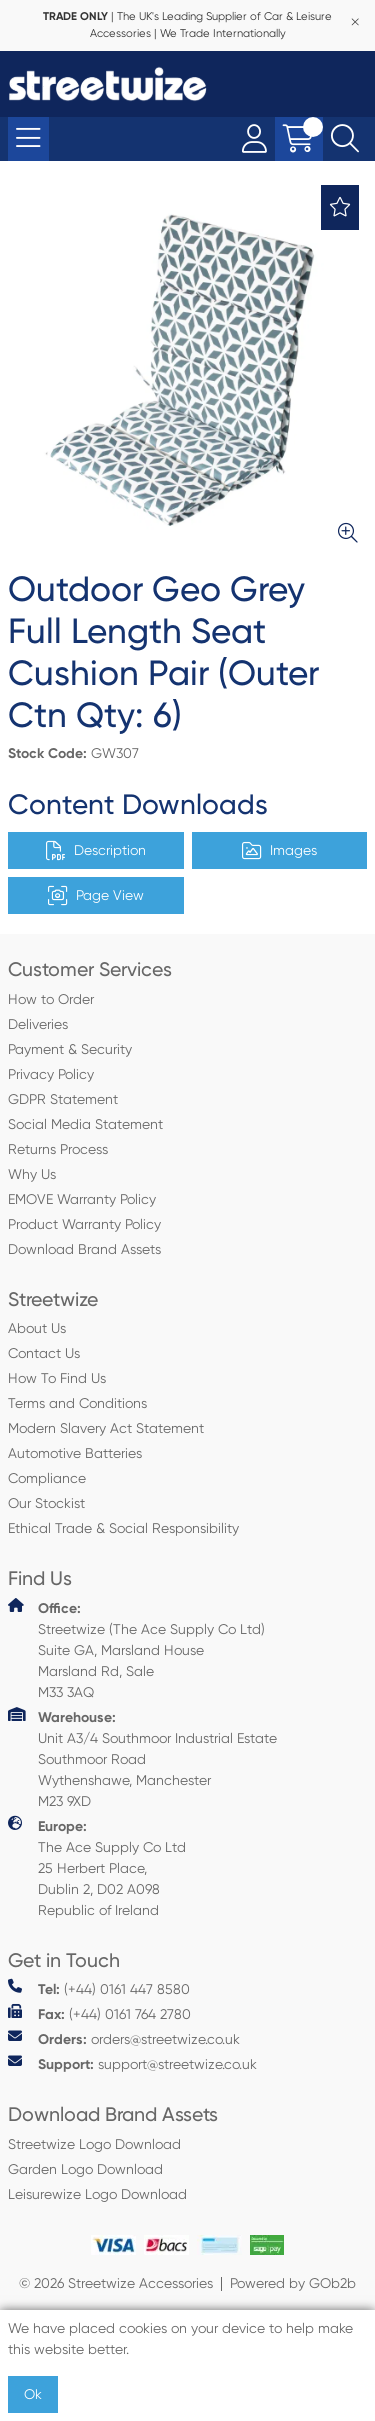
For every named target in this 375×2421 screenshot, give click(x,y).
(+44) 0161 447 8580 (99, 1988)
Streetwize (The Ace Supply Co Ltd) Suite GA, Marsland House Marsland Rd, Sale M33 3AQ (136, 1649)
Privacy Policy (51, 1074)
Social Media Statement (85, 1124)
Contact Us (44, 1353)
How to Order (51, 999)
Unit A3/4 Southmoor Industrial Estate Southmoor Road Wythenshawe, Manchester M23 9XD (142, 1758)
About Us (37, 1328)
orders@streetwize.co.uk (124, 2038)
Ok (33, 2394)
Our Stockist (46, 1503)
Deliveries (38, 1024)
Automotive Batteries (75, 1453)
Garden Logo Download (85, 2169)
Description (96, 851)
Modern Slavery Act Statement (106, 1428)
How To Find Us (57, 1378)
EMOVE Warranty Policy (82, 1199)
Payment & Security (70, 1049)
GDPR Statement (63, 1099)
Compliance (47, 1478)
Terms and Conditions (77, 1403)
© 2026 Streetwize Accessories (116, 2283)
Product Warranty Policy (84, 1224)
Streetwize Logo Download (94, 2144)
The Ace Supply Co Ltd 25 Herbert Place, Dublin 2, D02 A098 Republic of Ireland (97, 1867)
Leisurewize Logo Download (97, 2194)
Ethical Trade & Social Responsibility (123, 1528)
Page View (96, 896)
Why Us (32, 1174)
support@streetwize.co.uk (132, 2063)
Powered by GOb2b (293, 2283)
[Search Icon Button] (345, 139)
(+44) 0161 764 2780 (99, 2013)
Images (279, 851)
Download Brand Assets (84, 1249)
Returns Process (58, 1149)
